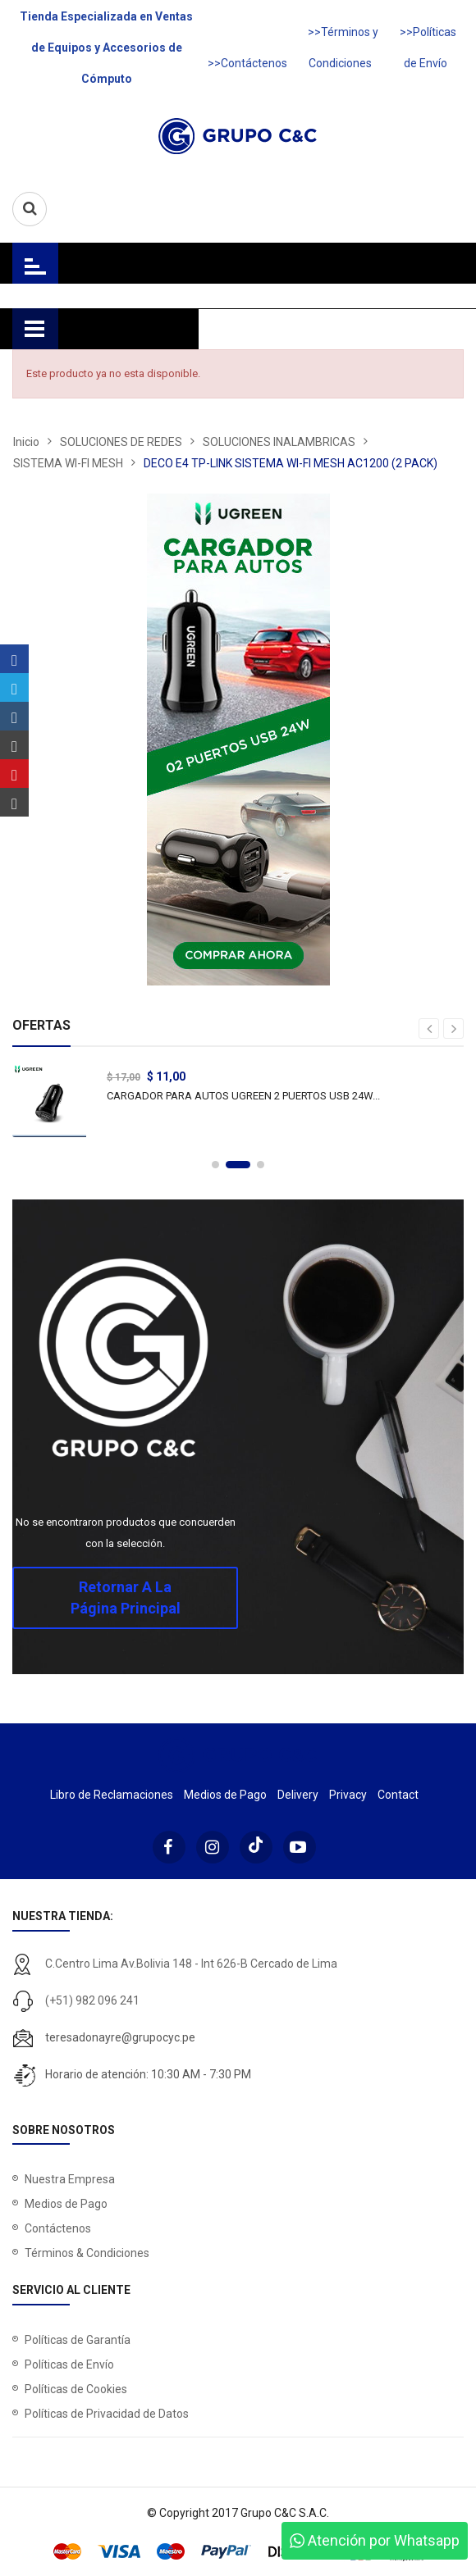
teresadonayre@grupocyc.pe (120, 2037)
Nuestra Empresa (70, 2179)
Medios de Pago (225, 1794)
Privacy (348, 1794)
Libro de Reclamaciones (111, 1794)
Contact (398, 1794)
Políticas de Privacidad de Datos (107, 2413)
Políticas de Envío (69, 2364)
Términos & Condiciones (87, 2253)
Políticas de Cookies (76, 2389)
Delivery (297, 1794)
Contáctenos (58, 2228)
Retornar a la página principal (126, 1597)
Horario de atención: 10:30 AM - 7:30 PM (148, 2074)
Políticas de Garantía (77, 2339)
